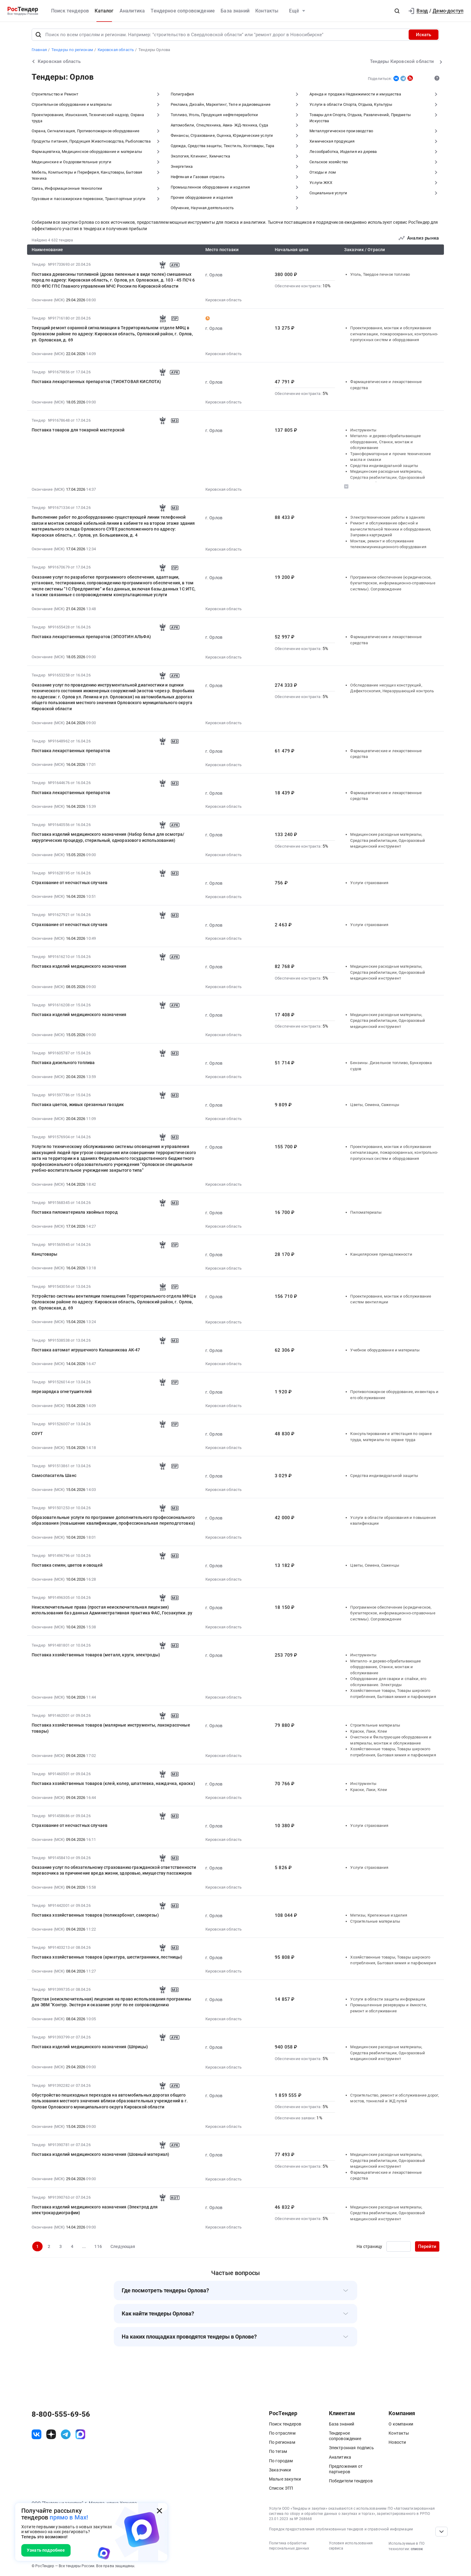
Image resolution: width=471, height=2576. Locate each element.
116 (98, 2246)
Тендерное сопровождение (183, 11)
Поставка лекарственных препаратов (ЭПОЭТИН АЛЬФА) (91, 636)
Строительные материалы (375, 1725)
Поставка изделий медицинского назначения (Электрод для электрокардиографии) (95, 2209)
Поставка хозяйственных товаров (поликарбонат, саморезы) (95, 1915)
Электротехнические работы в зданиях (387, 517)
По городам (281, 2460)
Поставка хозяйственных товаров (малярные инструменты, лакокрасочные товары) (111, 1728)
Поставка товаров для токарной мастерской (78, 429)
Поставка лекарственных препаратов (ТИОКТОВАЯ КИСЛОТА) (96, 381)
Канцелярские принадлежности (381, 1254)
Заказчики (280, 2469)
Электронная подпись (351, 2447)
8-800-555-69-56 (61, 2414)
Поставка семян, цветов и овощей (67, 1565)
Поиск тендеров (70, 11)
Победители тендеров (351, 2480)
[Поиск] (38, 34)
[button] (397, 11)
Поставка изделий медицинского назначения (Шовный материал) (100, 2154)
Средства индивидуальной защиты (384, 465)
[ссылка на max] (80, 2434)
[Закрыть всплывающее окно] (159, 2511)
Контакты (266, 11)
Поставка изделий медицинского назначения (79, 966)
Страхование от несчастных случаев (69, 882)
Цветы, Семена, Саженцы (374, 1104)
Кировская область (223, 300)
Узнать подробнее (46, 2550)
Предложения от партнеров (346, 2469)
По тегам (278, 2451)
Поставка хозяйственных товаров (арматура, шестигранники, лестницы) (107, 1957)
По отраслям (282, 2433)
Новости (397, 2442)
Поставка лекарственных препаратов (71, 750)
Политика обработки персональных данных (289, 2545)
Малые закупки (285, 2479)
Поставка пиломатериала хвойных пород (75, 1212)
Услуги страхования (369, 882)
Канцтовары (45, 1254)
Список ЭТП (281, 2488)
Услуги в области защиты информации (387, 1999)
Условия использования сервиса (351, 2545)
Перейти (427, 2246)
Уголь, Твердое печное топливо (380, 274)
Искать (423, 34)
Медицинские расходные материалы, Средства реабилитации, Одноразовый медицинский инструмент (387, 477)
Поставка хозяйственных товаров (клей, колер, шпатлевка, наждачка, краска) (113, 1783)
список (417, 2549)
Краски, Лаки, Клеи (368, 1731)
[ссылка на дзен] (51, 2434)
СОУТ (37, 1433)
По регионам (282, 2442)
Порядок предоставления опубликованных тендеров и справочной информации (341, 2529)
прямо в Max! (69, 2517)
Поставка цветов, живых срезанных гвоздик (78, 1104)
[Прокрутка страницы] (441, 2531)
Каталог (104, 11)
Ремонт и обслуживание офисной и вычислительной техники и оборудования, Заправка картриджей (390, 529)
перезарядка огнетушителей (62, 1391)
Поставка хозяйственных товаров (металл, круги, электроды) (96, 1654)
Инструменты (363, 430)
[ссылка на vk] (36, 2434)
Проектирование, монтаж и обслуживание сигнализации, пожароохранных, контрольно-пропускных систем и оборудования (394, 334)
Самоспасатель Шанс (54, 1475)
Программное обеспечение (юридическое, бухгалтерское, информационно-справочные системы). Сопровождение (392, 583)
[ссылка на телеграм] (66, 2434)
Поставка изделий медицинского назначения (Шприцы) (90, 2046)
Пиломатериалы (366, 1212)
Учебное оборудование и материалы (385, 1350)
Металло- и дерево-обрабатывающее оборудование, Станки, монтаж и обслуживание (385, 442)
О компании (401, 2424)
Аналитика (132, 11)
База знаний (235, 11)
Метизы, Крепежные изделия (378, 1915)
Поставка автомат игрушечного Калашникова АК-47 (86, 1349)
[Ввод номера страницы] (398, 2246)
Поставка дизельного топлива (63, 1062)
